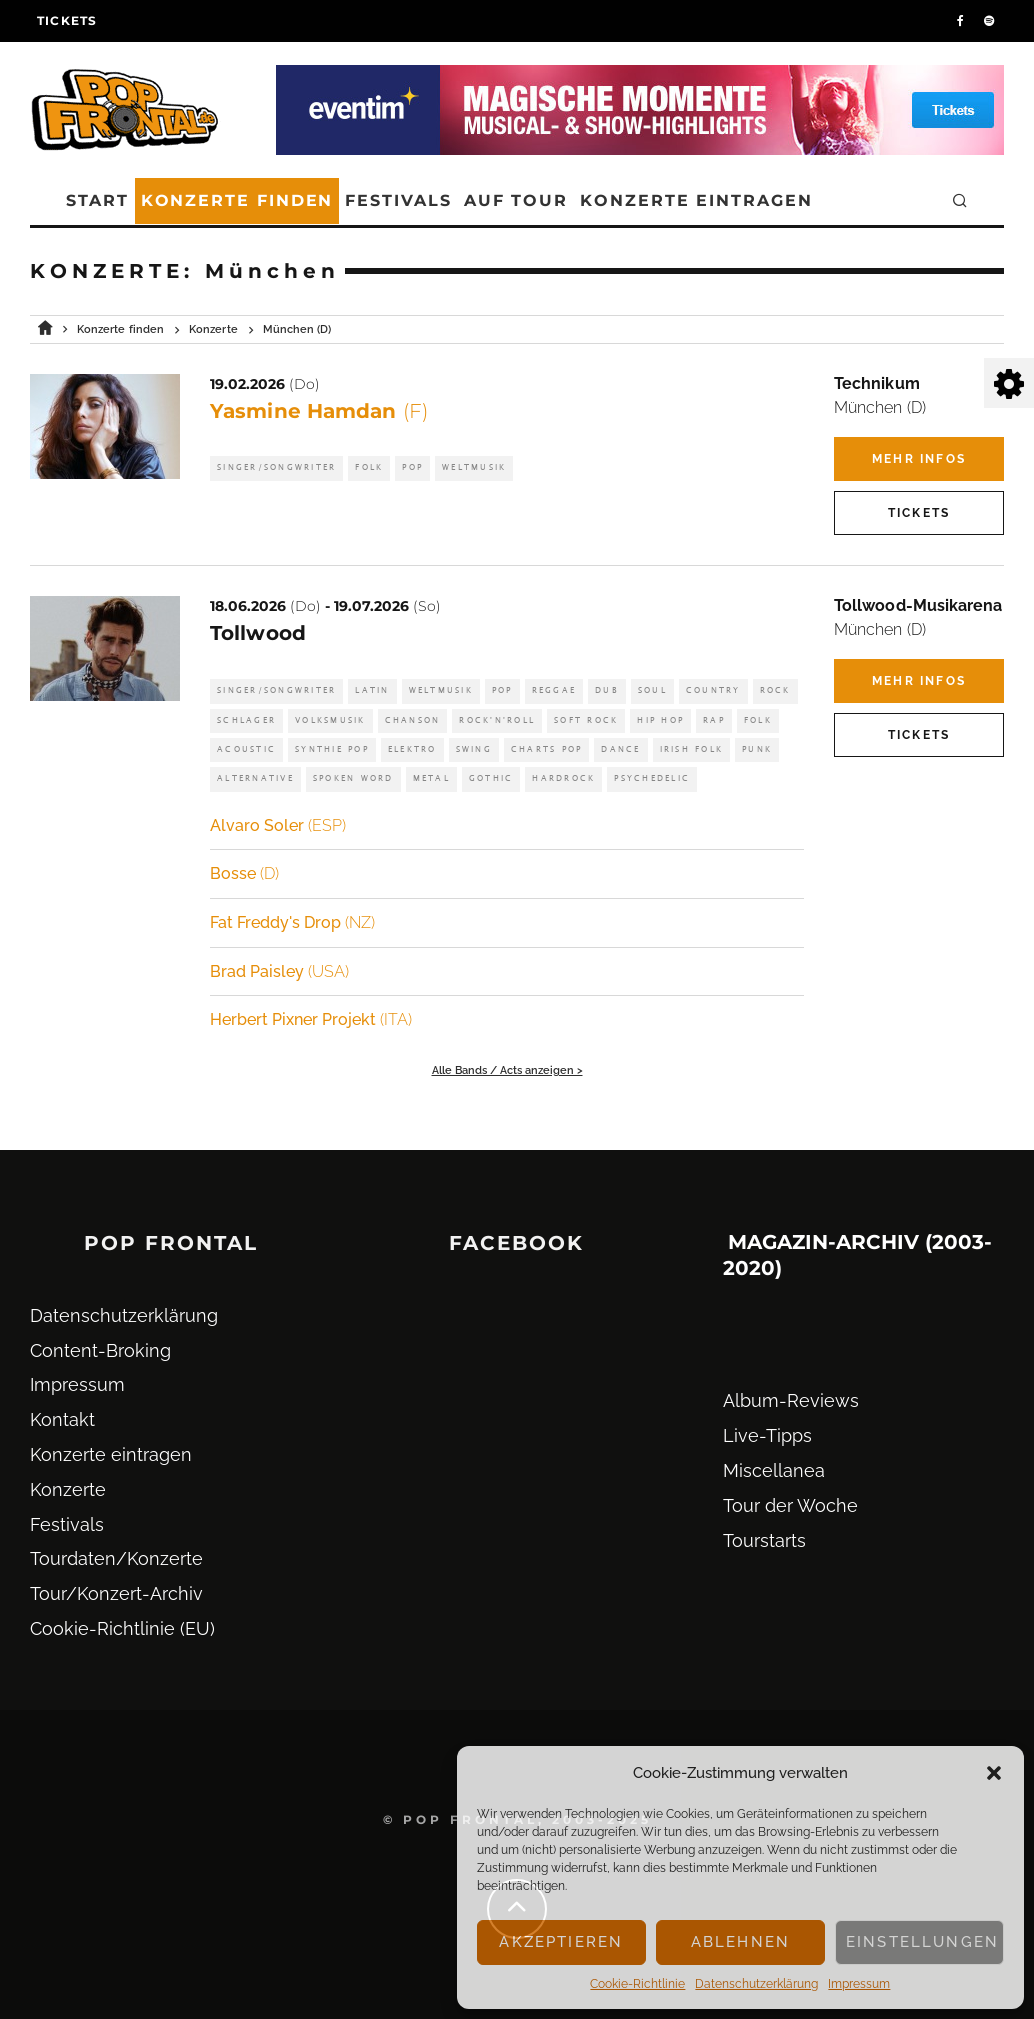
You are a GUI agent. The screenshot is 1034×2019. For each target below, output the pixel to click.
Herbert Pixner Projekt (311, 1019)
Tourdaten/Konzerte (116, 1558)
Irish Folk (692, 749)
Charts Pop (547, 749)
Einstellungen (922, 1942)
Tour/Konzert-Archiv (116, 1593)
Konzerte (68, 1489)
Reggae (554, 690)
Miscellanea (774, 1470)
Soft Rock (586, 720)
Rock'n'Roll (497, 720)
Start (97, 200)
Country (713, 690)
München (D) (880, 407)
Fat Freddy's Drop (292, 922)
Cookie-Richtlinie (637, 1984)
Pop (412, 467)
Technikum (877, 383)
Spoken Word (353, 778)
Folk (369, 467)
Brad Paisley (279, 971)
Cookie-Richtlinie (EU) (122, 1628)
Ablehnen (740, 1942)
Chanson (413, 720)
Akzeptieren (561, 1942)
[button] (994, 1773)
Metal (431, 778)
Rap (714, 720)
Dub (607, 690)
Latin (372, 690)
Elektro (412, 749)
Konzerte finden (237, 200)
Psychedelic (652, 778)
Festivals (398, 200)
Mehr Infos (919, 459)
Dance (620, 749)
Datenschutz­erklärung (756, 1984)
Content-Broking (100, 1350)
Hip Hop (660, 720)
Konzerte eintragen (696, 200)
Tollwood (258, 633)
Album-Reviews (791, 1400)
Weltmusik (474, 467)
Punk (757, 749)
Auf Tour (516, 200)
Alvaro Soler (278, 825)
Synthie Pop (332, 749)
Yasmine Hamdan (319, 411)
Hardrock (563, 778)
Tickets (67, 20)
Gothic (491, 778)
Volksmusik (330, 720)
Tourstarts (764, 1540)
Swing (474, 749)
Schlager (246, 720)
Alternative (255, 778)
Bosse (244, 873)
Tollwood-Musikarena (918, 605)
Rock (775, 690)
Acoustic (246, 749)
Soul (652, 690)
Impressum (859, 1984)
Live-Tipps (767, 1435)
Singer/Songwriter (276, 467)
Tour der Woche (790, 1505)
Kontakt (62, 1419)
